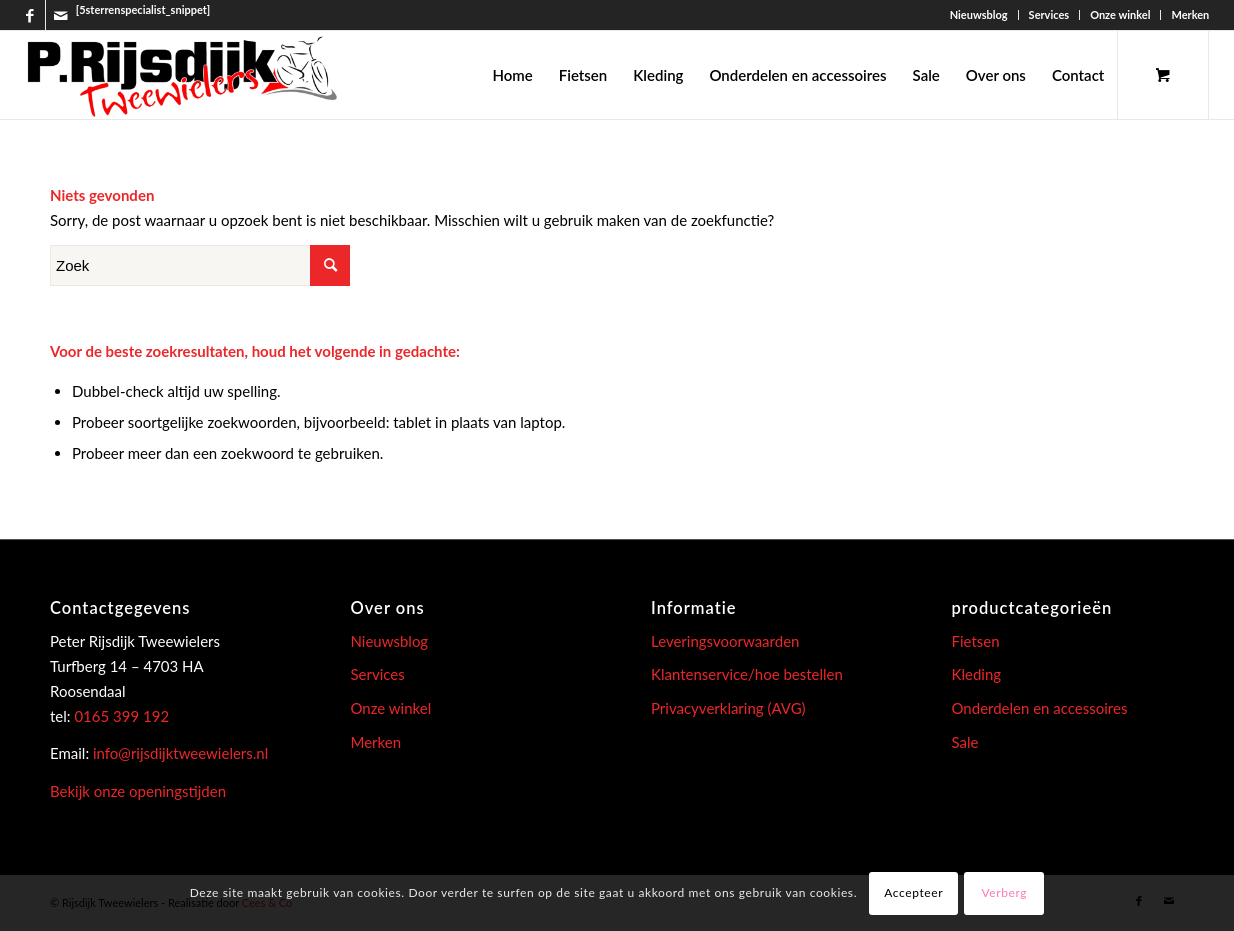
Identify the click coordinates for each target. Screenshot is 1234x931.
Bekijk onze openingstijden (138, 791)
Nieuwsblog (979, 14)
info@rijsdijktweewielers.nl (180, 753)
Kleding (977, 674)
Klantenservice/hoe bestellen (747, 674)
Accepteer (913, 892)
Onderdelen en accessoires (1040, 708)
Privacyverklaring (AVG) (728, 708)
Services (1049, 14)
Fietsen (976, 641)
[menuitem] (979, 15)
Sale (965, 742)
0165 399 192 (120, 716)
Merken (1190, 14)
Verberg (1005, 892)
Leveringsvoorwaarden (725, 641)
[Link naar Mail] (61, 15)
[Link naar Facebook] (30, 15)
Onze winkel (1120, 14)
